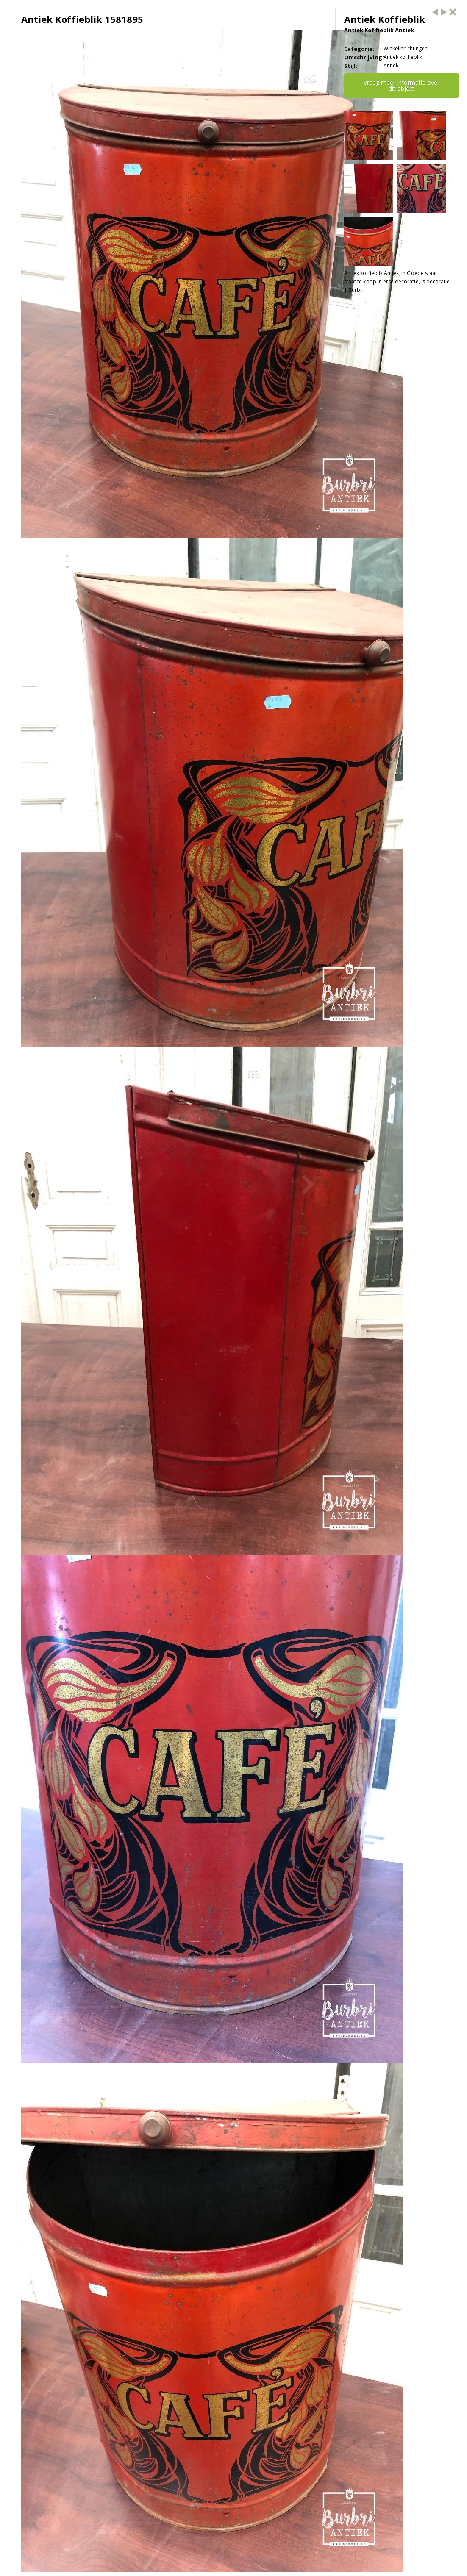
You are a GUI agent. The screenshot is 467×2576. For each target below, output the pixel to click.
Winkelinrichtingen (406, 48)
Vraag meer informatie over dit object (401, 85)
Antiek (391, 65)
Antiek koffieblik (403, 57)
